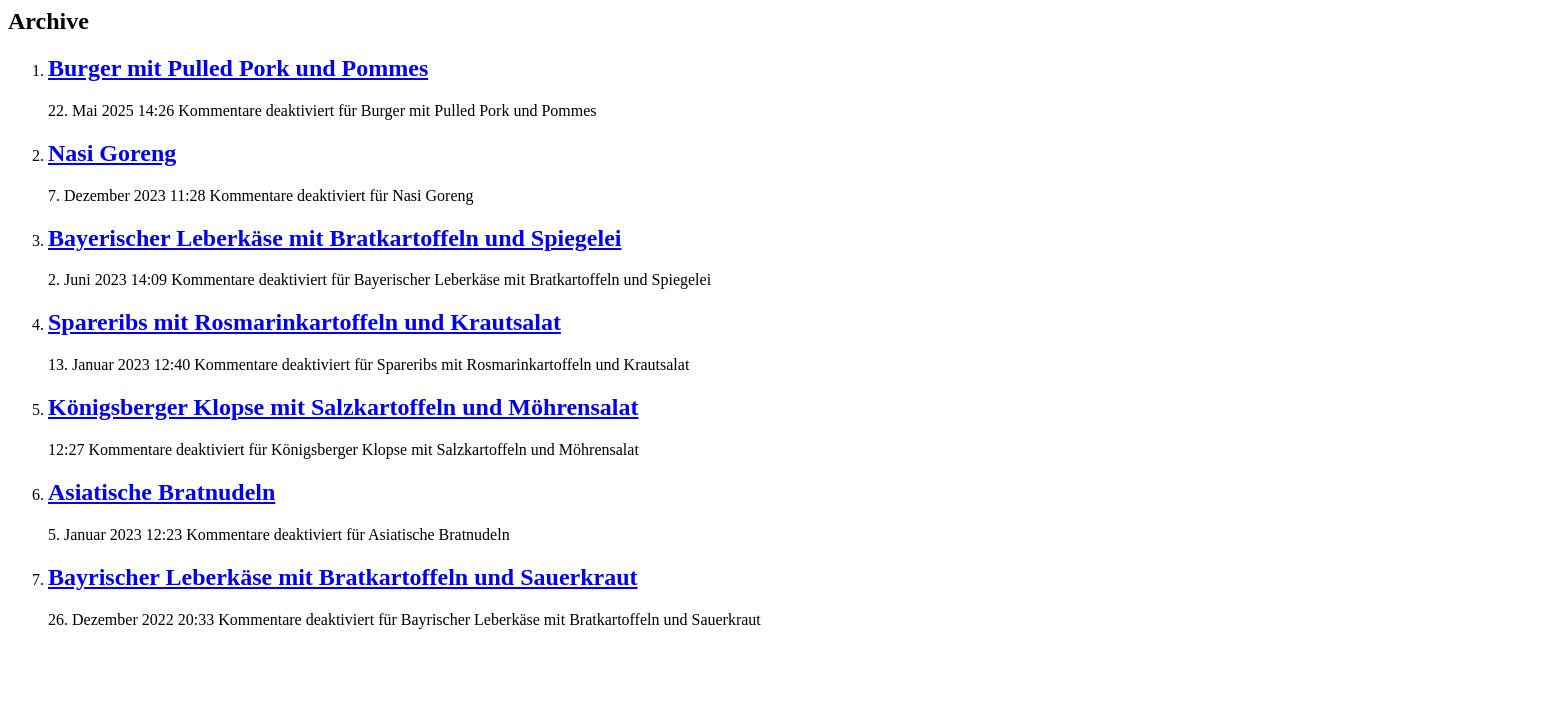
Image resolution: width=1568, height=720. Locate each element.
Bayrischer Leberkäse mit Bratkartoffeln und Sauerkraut (343, 577)
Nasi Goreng (112, 153)
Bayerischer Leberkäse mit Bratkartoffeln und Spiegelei (335, 238)
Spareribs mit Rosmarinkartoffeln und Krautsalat (304, 322)
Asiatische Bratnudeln (161, 492)
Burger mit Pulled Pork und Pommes (238, 68)
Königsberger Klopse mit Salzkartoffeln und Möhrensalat (343, 407)
